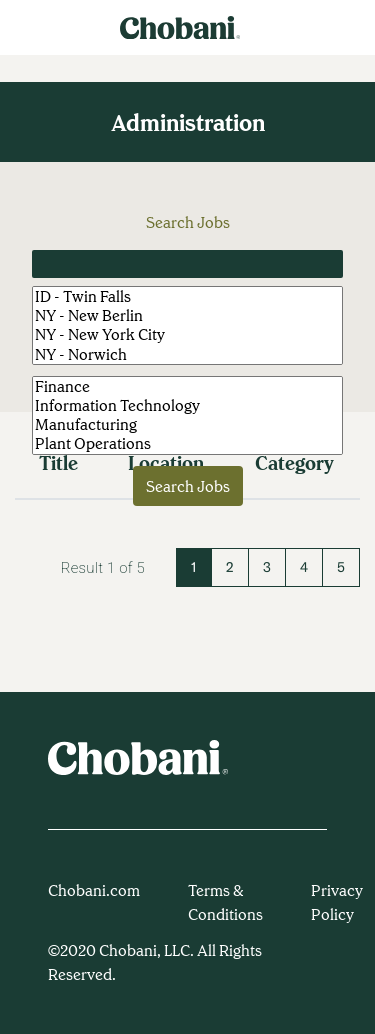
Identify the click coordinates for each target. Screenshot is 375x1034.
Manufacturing (187, 424)
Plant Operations (187, 443)
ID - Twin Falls (187, 296)
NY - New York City (187, 334)
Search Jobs (188, 486)
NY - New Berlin (187, 315)
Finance (187, 386)
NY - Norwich (187, 354)
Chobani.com (94, 890)
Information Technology (187, 405)
